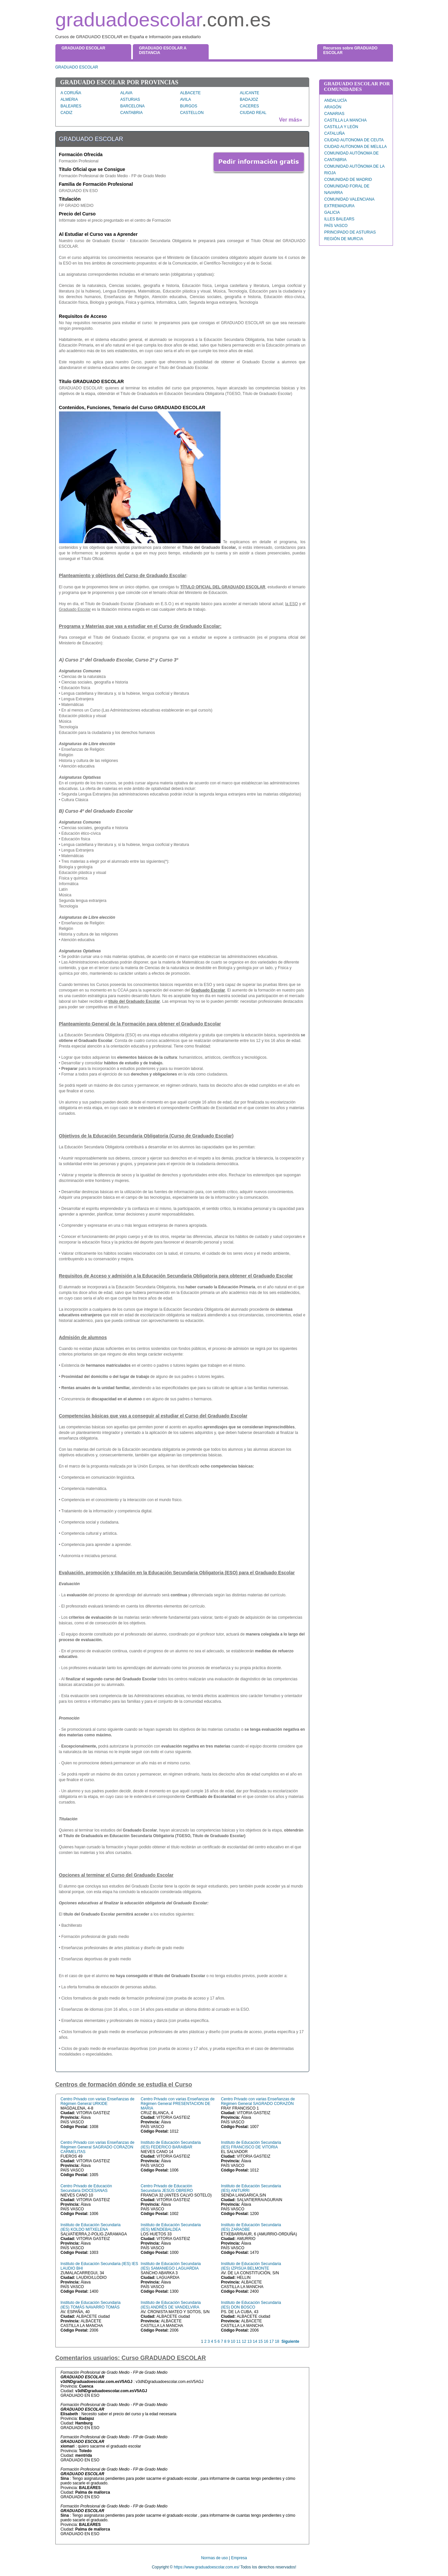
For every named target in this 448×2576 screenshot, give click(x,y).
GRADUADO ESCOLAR (76, 67)
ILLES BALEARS (339, 219)
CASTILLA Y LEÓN (341, 127)
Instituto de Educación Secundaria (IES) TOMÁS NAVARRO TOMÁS (91, 2305)
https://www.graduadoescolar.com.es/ (206, 2567)
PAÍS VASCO (336, 225)
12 (244, 2341)
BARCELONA (132, 106)
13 (249, 2341)
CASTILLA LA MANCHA (345, 120)
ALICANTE (249, 93)
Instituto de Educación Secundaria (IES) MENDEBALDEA (171, 2227)
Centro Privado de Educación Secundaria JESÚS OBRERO (167, 2188)
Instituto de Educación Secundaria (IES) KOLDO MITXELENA (91, 2227)
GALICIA (332, 212)
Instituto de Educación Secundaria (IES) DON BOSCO (251, 2305)
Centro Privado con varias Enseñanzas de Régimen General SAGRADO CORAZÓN (258, 2101)
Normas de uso (214, 2558)
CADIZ (67, 112)
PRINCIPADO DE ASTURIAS (350, 232)
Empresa (239, 2558)
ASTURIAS (130, 99)
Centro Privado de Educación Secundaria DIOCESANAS (86, 2188)
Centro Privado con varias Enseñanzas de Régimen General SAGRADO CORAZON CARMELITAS (97, 2147)
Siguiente (290, 2341)
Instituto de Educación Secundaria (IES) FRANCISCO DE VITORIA (251, 2144)
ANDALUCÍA (335, 100)
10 (233, 2341)
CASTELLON (191, 112)
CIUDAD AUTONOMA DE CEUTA (354, 140)
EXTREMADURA (339, 206)
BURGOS (188, 106)
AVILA (185, 99)
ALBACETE (190, 93)
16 (266, 2341)
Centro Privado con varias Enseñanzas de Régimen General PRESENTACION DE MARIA (178, 2104)
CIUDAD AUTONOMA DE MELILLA (355, 146)
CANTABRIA (131, 112)
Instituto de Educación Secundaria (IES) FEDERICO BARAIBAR (171, 2144)
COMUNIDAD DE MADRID (348, 179)
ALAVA (126, 93)
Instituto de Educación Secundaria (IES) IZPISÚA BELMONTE (251, 2266)
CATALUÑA (334, 133)
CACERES (249, 106)
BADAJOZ (249, 99)
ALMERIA (69, 99)
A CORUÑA (71, 93)
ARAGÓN (333, 107)
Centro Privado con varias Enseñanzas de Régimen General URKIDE (97, 2101)
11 (238, 2341)
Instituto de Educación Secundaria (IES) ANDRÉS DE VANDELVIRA (171, 2305)
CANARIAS (334, 113)
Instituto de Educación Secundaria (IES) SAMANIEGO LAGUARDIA (171, 2266)
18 (277, 2341)
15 (260, 2341)
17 (271, 2341)
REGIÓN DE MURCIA (343, 239)
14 (255, 2341)
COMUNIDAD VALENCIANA (349, 199)
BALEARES (71, 106)
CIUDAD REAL (253, 112)
